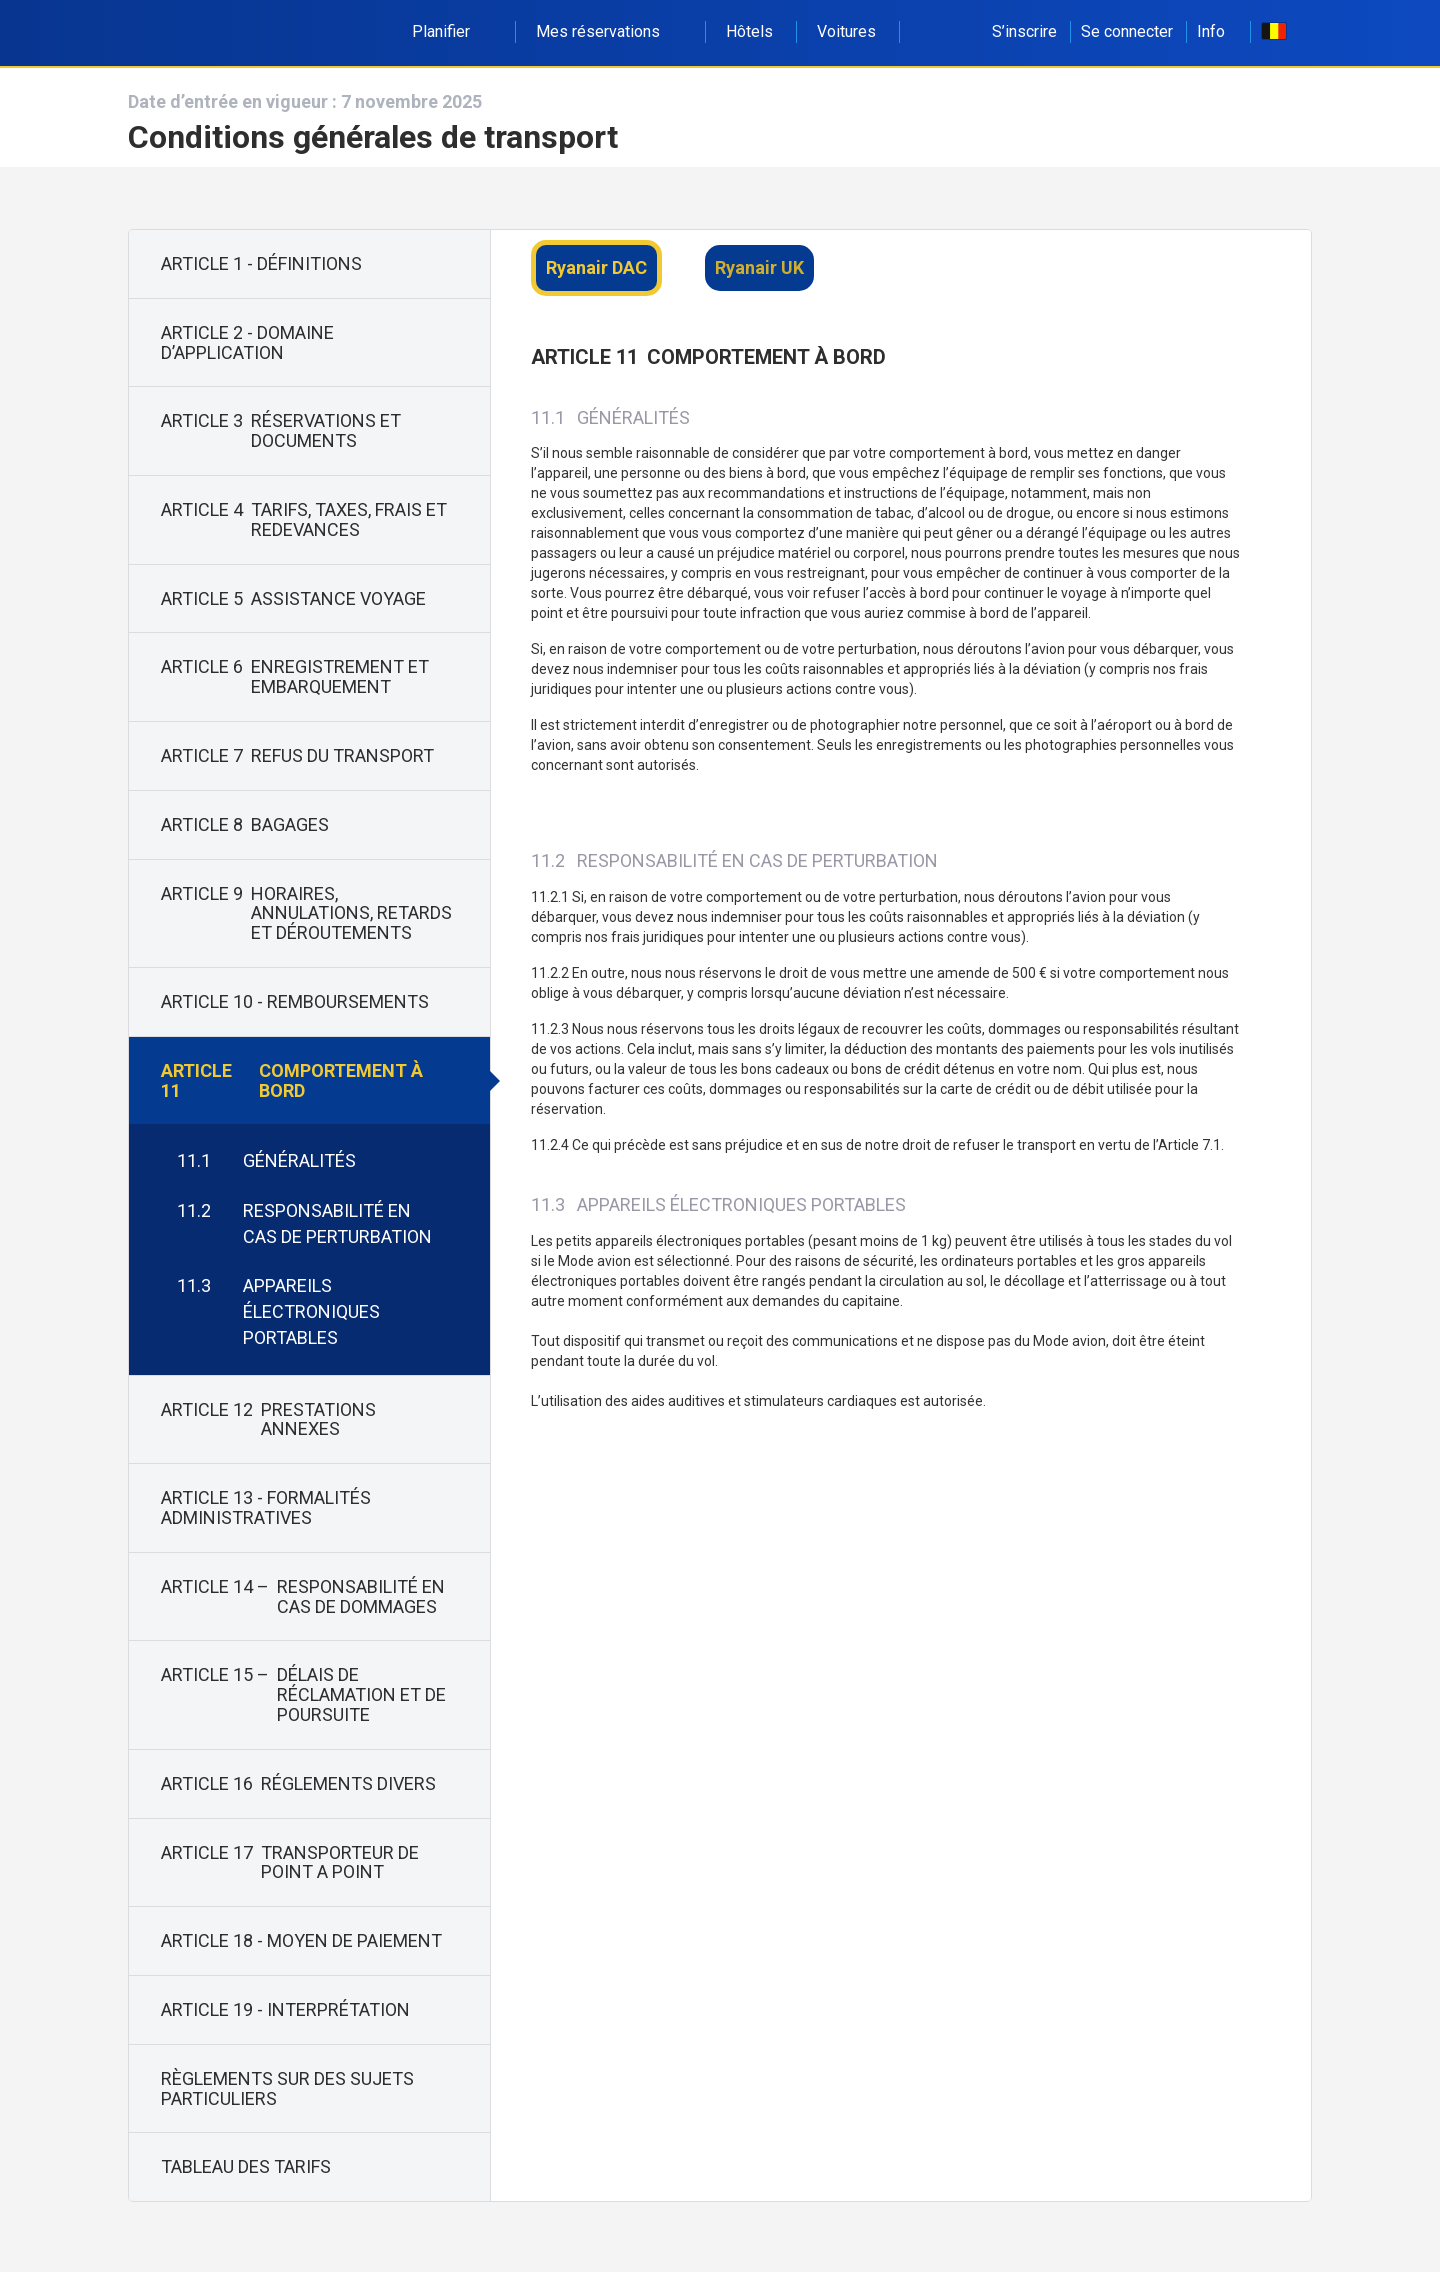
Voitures (846, 31)
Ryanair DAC (596, 267)
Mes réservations (609, 31)
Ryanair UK (759, 267)
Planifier (452, 31)
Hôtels (749, 31)
